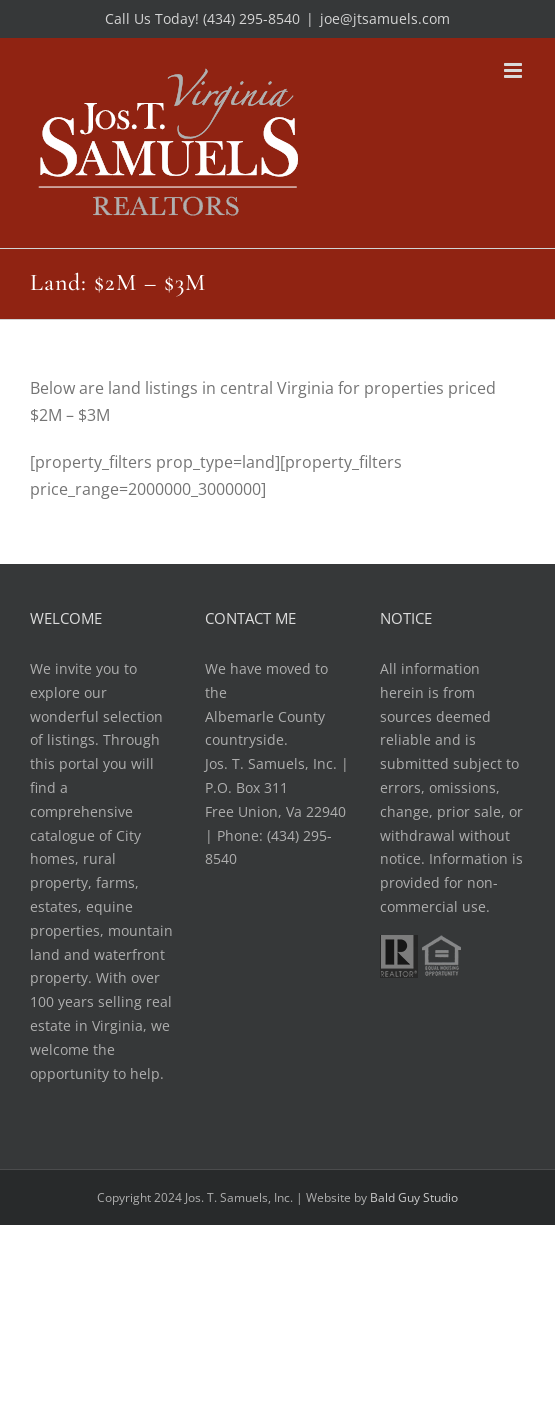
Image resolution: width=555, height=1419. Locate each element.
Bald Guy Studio (414, 1197)
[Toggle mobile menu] (514, 70)
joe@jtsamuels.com (385, 18)
